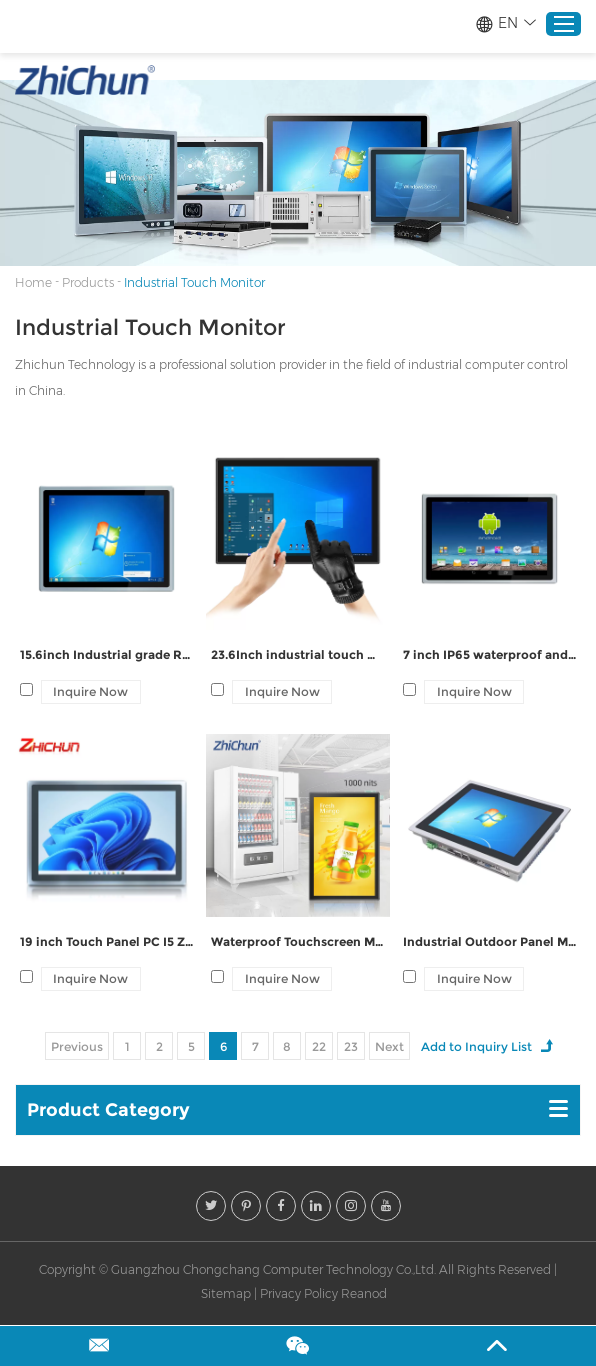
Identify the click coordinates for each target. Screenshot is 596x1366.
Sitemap (226, 1293)
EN (505, 23)
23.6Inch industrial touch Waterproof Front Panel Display (297, 654)
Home (33, 282)
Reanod (364, 1293)
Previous (77, 1046)
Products (88, 282)
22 (319, 1046)
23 (351, 1046)
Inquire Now (90, 691)
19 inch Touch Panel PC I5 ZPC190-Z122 (106, 941)
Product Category (108, 1110)
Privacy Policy (299, 1293)
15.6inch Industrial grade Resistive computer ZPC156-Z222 (106, 654)
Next (389, 1046)
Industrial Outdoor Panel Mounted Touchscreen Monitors (489, 941)
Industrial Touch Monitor (194, 282)
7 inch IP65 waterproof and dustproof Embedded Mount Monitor (489, 654)
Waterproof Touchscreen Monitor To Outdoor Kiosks (297, 941)
